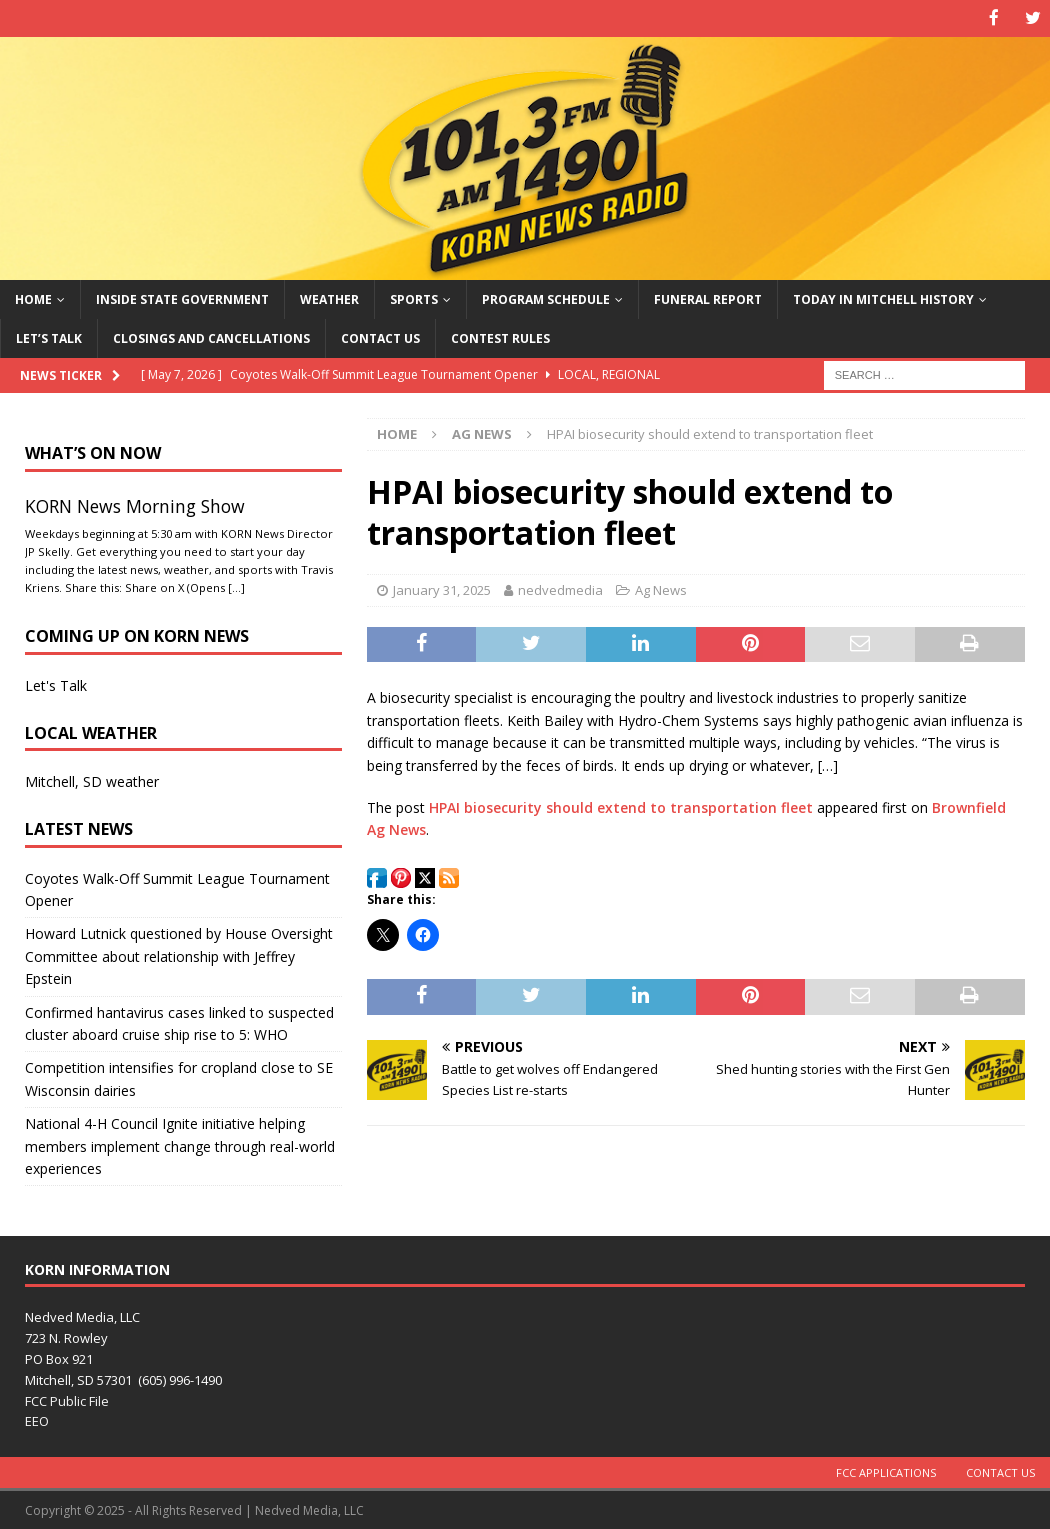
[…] (236, 585)
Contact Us (380, 336)
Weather (329, 297)
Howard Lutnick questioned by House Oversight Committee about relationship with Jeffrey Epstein (179, 955)
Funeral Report (708, 297)
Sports (414, 297)
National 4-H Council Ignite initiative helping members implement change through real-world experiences (180, 1145)
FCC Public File (67, 1399)
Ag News (661, 588)
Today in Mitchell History (883, 297)
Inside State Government (182, 297)
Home (33, 297)
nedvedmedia (560, 588)
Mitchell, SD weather (92, 780)
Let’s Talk (49, 336)
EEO (37, 1420)
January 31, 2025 (442, 588)
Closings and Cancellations (211, 336)
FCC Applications (886, 1471)
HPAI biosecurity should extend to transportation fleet (621, 805)
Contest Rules (500, 336)
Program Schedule (546, 297)
